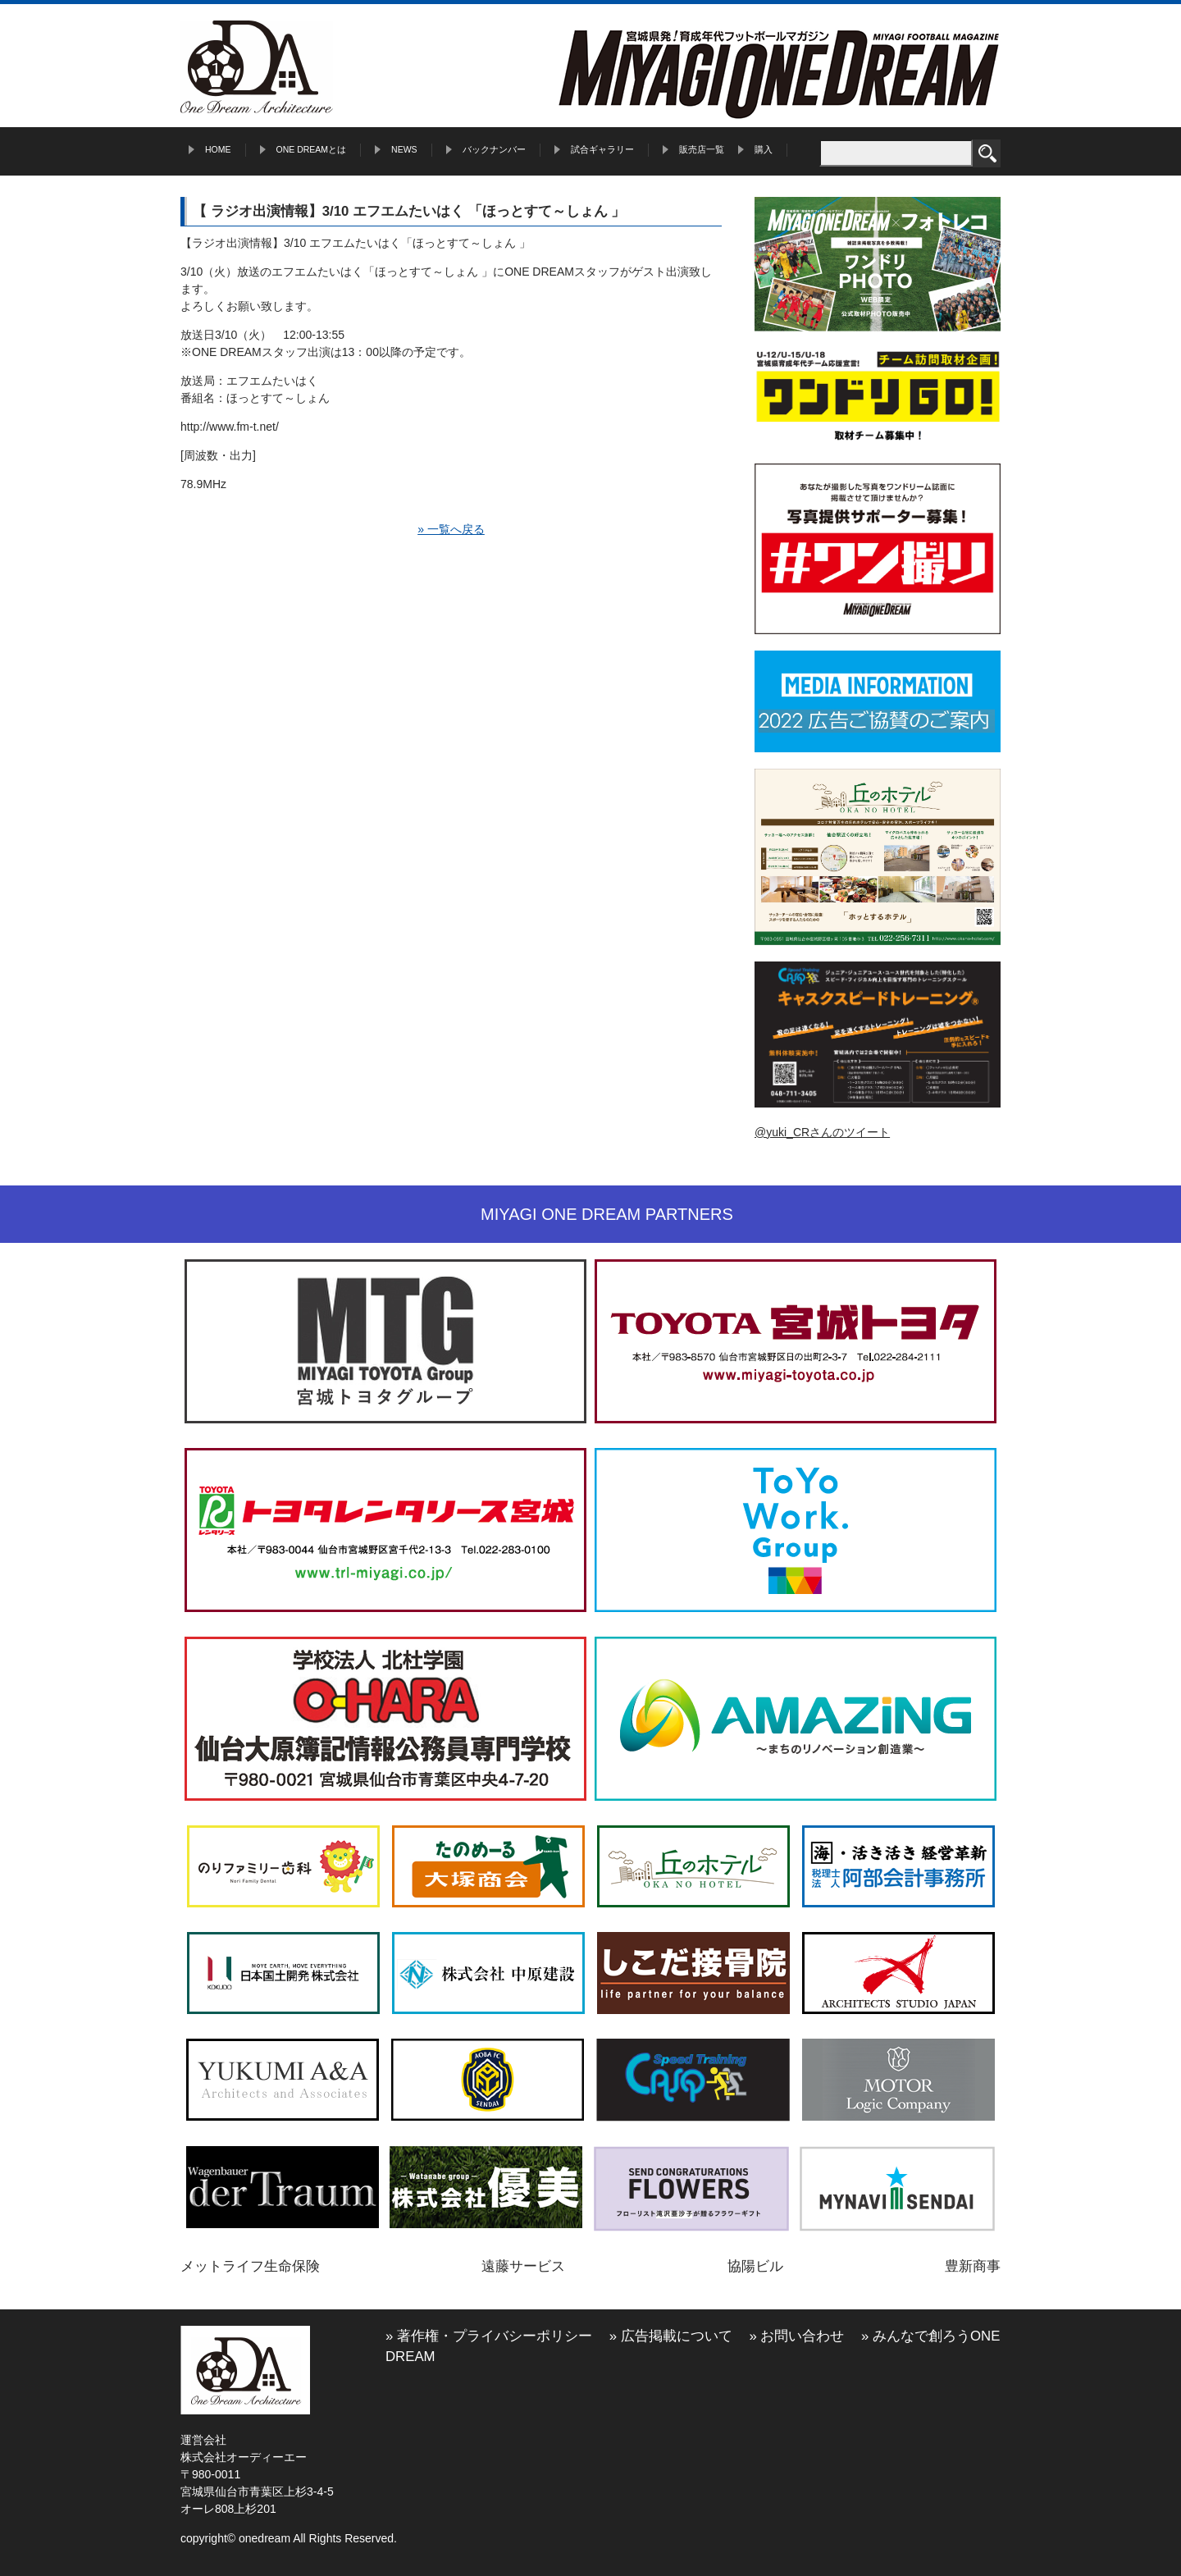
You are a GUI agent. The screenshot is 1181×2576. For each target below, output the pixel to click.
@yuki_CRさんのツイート (822, 1132)
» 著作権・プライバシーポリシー (488, 2336)
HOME (218, 149)
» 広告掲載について (670, 2336)
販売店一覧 (701, 149)
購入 (764, 149)
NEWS (404, 149)
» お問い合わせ (796, 2336)
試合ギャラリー (602, 149)
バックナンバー (494, 149)
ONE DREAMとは (311, 149)
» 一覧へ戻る (451, 529)
